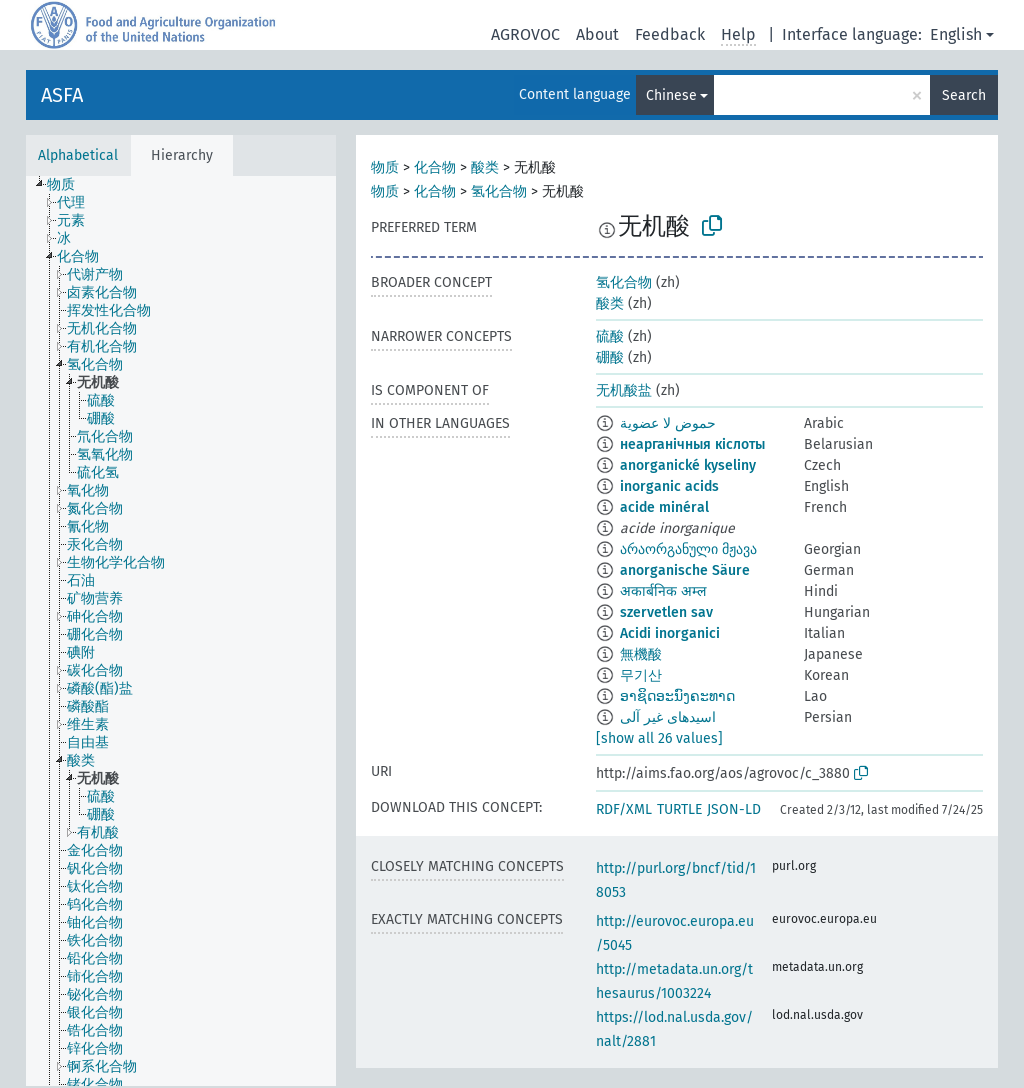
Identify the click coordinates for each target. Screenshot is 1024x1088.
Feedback (670, 34)
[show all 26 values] (659, 738)
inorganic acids (669, 486)
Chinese (671, 95)
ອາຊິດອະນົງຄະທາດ (677, 696)
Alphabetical (78, 155)
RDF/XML (624, 809)
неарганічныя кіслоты (692, 444)
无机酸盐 (624, 390)
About (597, 34)
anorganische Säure (685, 570)
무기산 (641, 675)
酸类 (485, 167)
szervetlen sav (666, 612)
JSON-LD (734, 809)
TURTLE (679, 809)
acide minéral (664, 507)
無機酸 (641, 654)
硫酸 (610, 336)
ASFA (62, 95)
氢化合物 (499, 191)
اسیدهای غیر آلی (668, 717)
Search (964, 95)
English (956, 34)
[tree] (181, 631)
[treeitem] (69, 185)
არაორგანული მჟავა (688, 549)
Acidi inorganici (670, 633)
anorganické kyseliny (688, 465)
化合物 (435, 167)
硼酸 (610, 357)
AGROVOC (525, 34)
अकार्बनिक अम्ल (663, 591)
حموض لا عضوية (668, 423)
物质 (385, 167)
